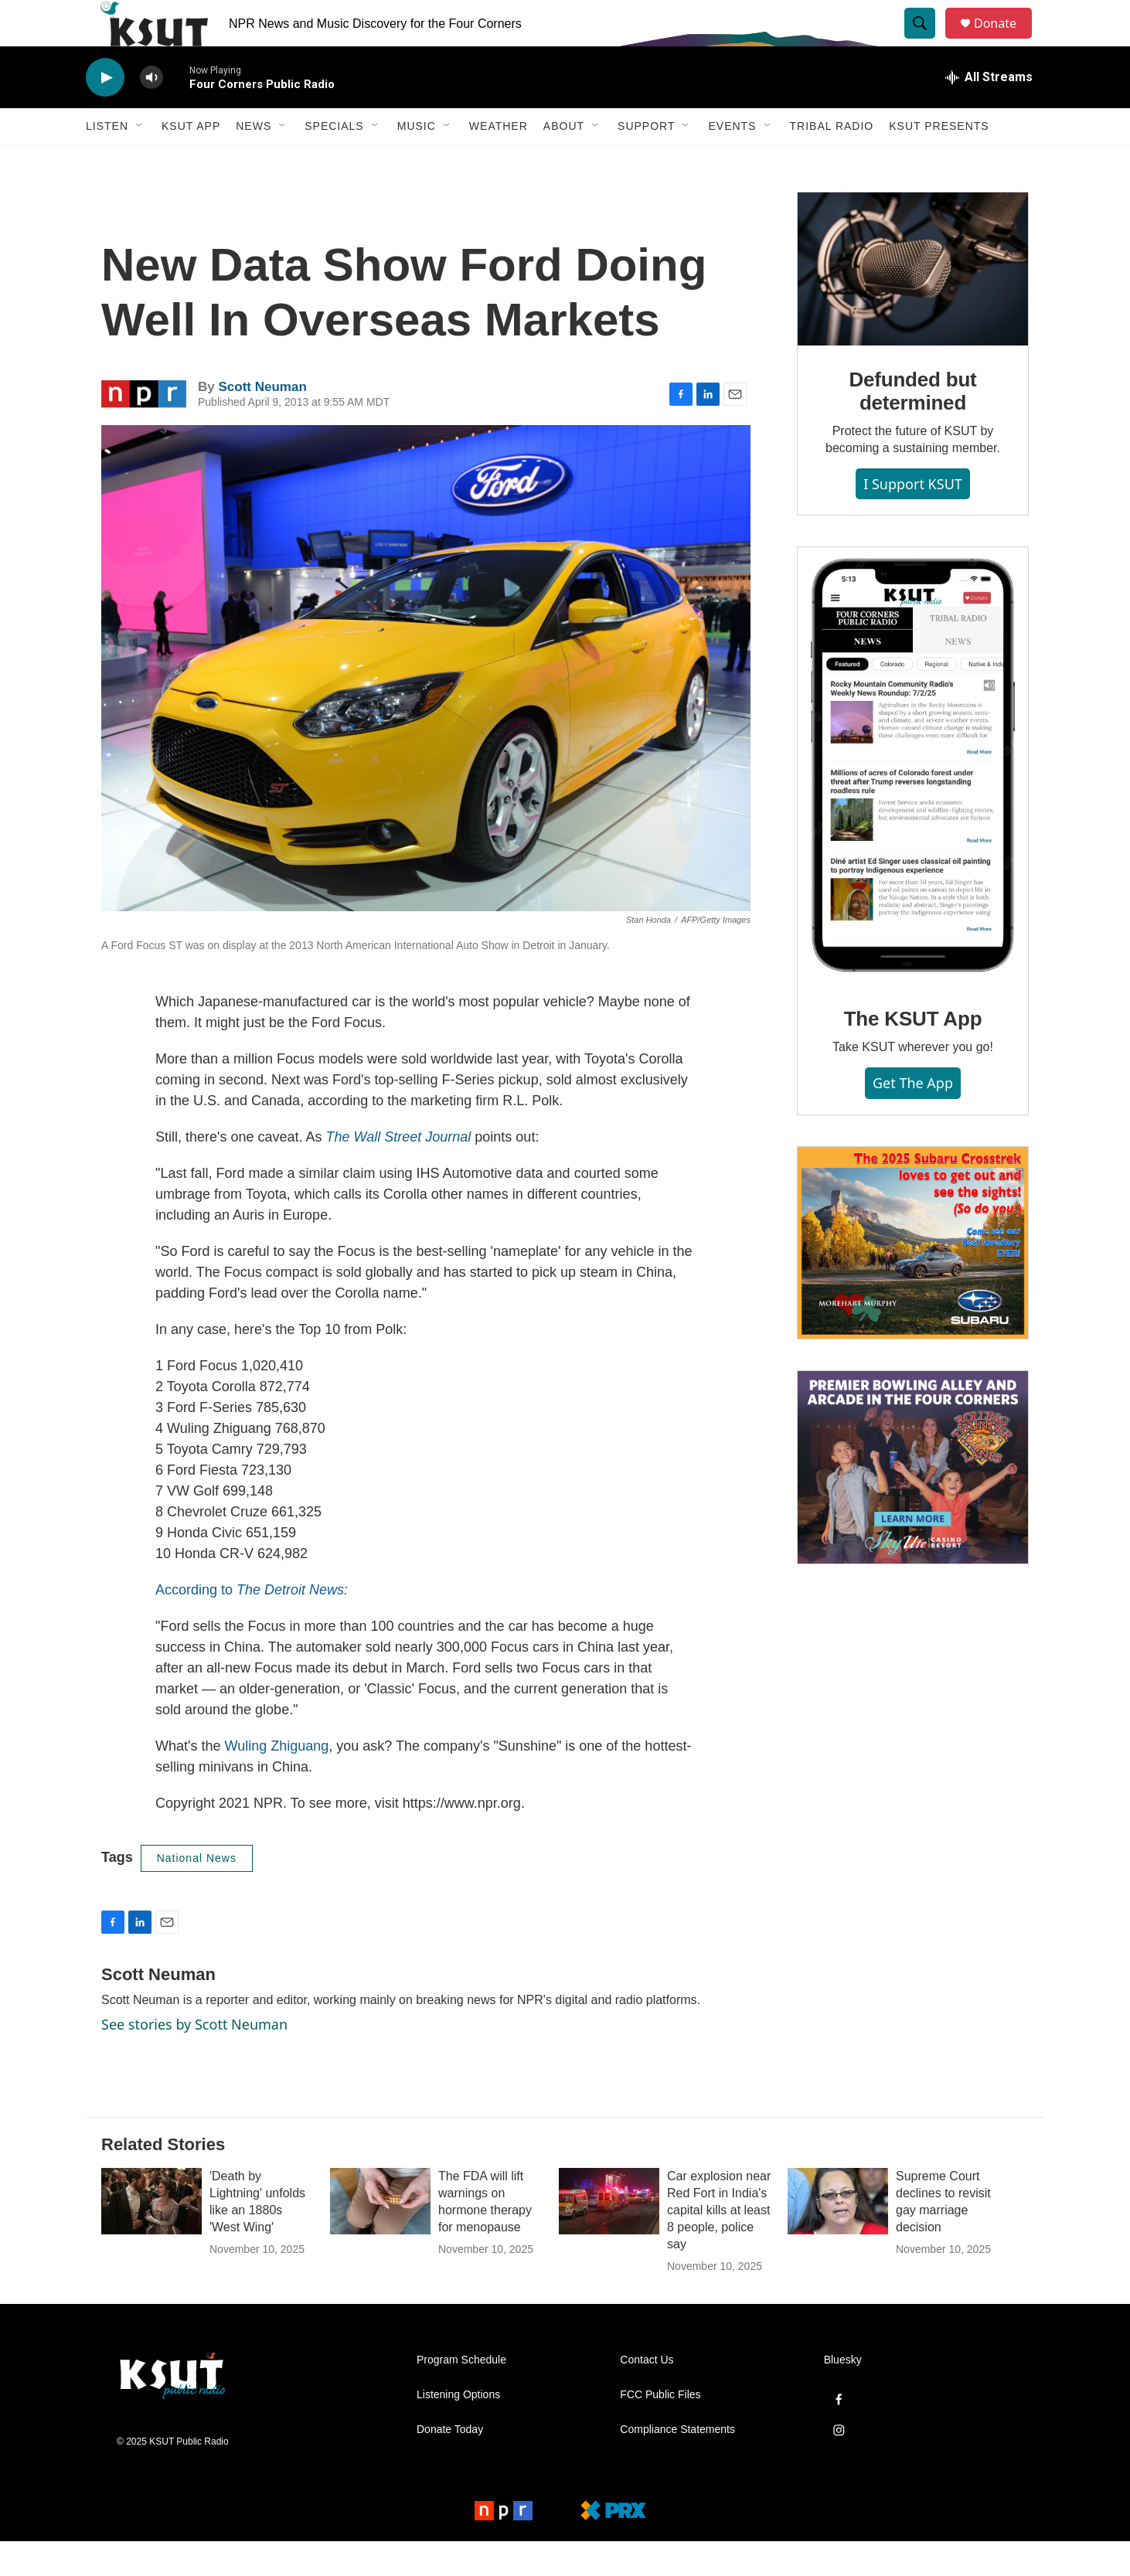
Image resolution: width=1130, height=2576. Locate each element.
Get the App (913, 1117)
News (253, 161)
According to (251, 1624)
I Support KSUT (912, 518)
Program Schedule (461, 2395)
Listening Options (458, 2429)
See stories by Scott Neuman (194, 2059)
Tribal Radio (832, 161)
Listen (107, 161)
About (563, 161)
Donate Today (450, 2464)
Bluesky (843, 2395)
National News (197, 1893)
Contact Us (646, 2395)
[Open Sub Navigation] (140, 161)
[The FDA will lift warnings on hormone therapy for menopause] (380, 2236)
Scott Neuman (262, 421)
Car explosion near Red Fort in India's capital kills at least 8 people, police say (719, 2244)
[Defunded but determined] (913, 303)
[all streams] (989, 112)
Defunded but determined (912, 426)
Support (646, 161)
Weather (498, 161)
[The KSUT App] (913, 800)
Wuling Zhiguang (276, 1780)
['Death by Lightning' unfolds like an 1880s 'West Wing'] (151, 2236)
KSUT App (191, 161)
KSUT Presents (939, 161)
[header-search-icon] (926, 41)
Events (732, 161)
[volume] (151, 112)
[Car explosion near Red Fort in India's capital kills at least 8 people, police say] (609, 2236)
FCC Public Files (660, 2429)
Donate (1005, 40)
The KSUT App (913, 1053)
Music (416, 161)
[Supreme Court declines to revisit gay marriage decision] (838, 2236)
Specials (334, 161)
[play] (105, 112)
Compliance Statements (677, 2464)
